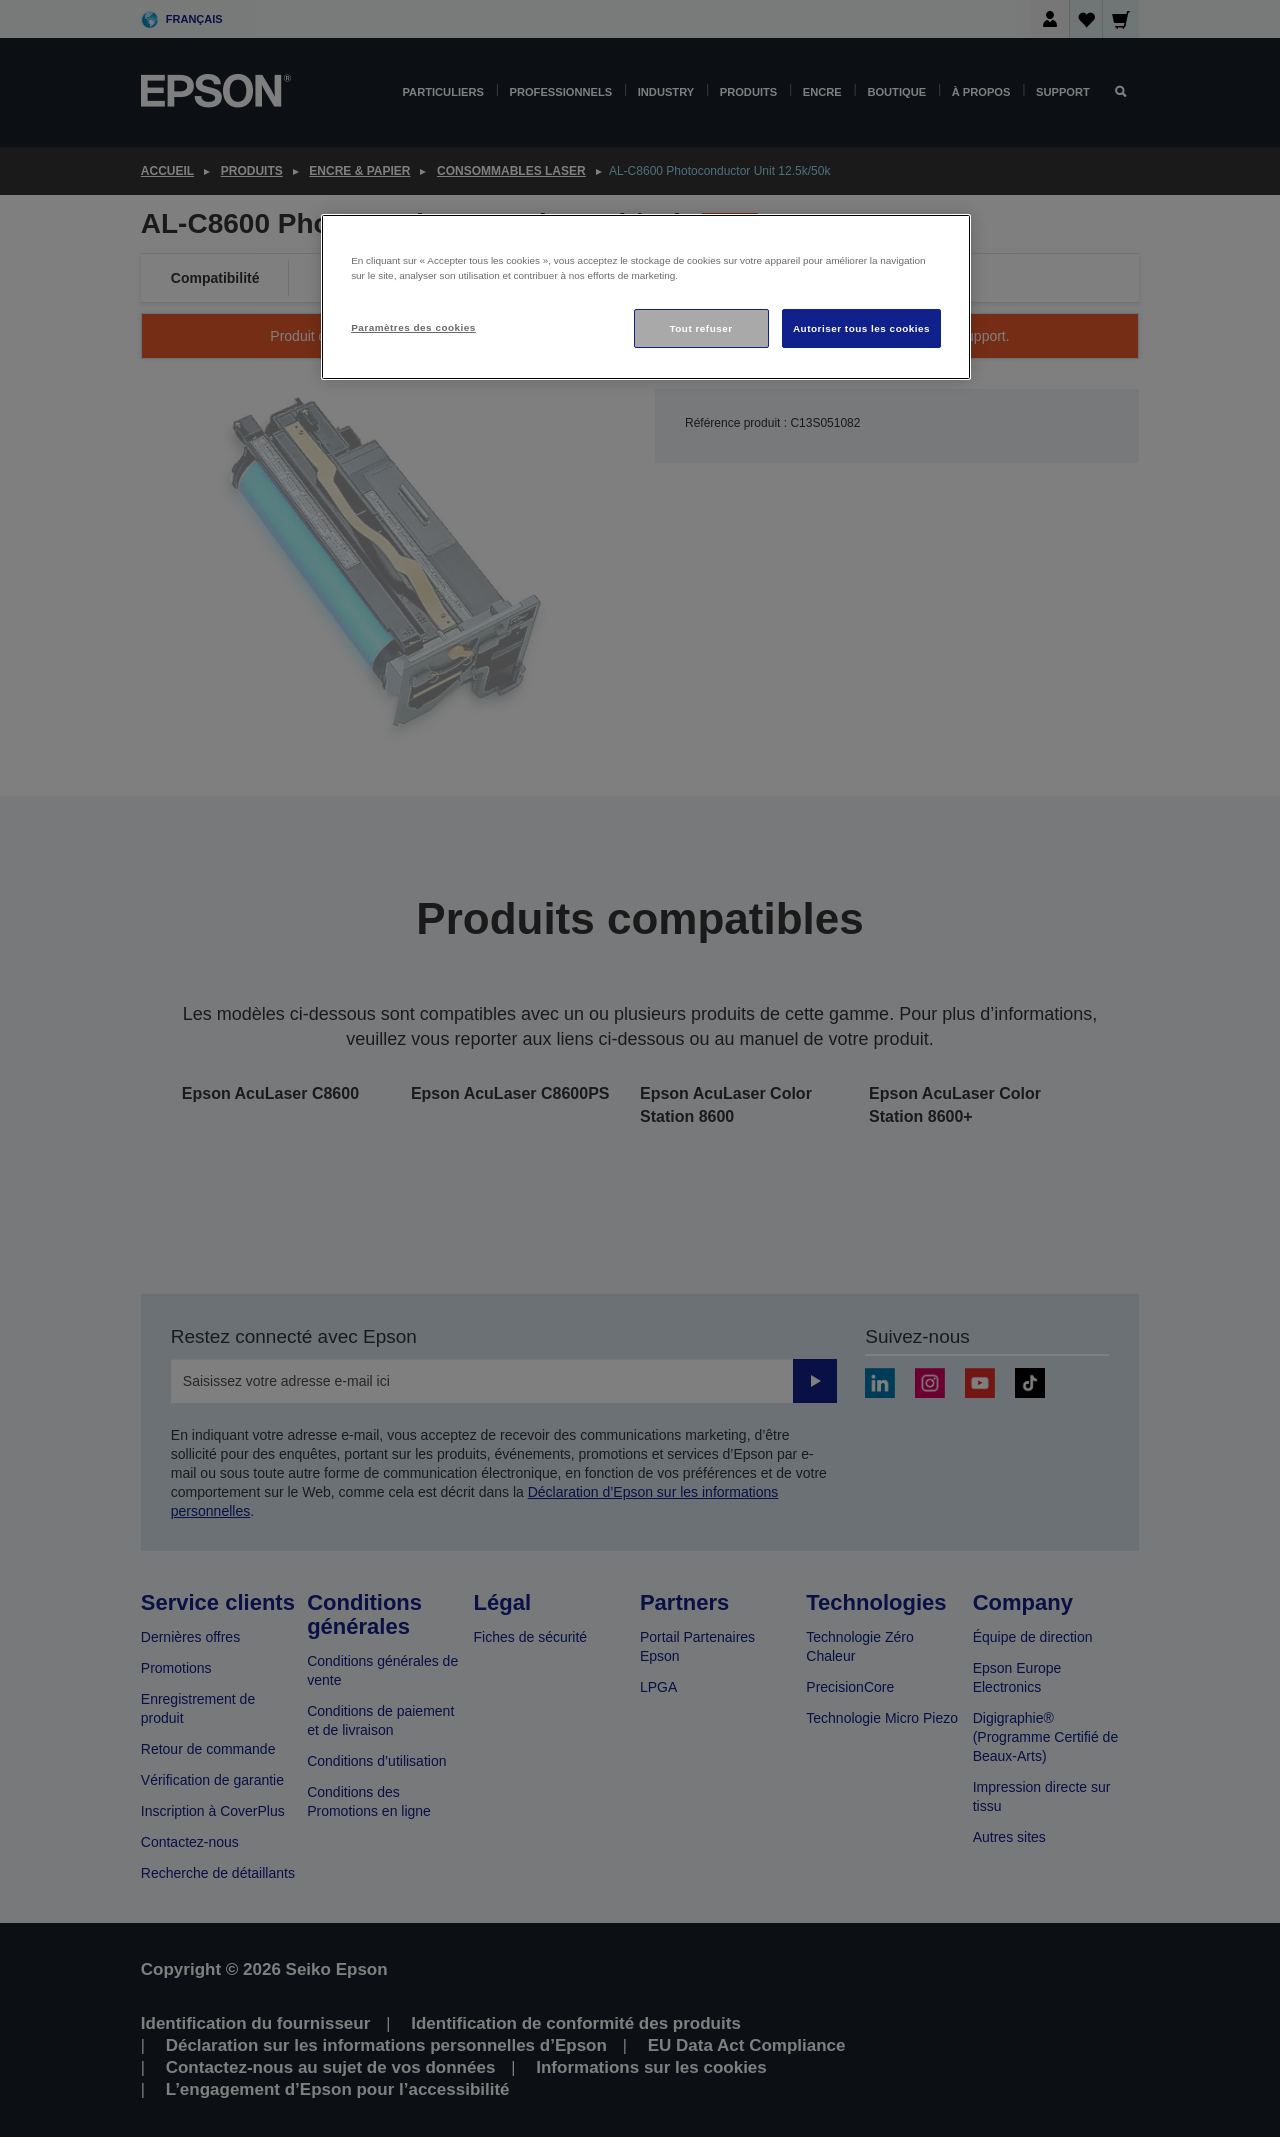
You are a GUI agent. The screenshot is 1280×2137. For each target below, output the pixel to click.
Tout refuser (700, 328)
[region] (646, 297)
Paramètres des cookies (413, 327)
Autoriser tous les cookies (861, 328)
